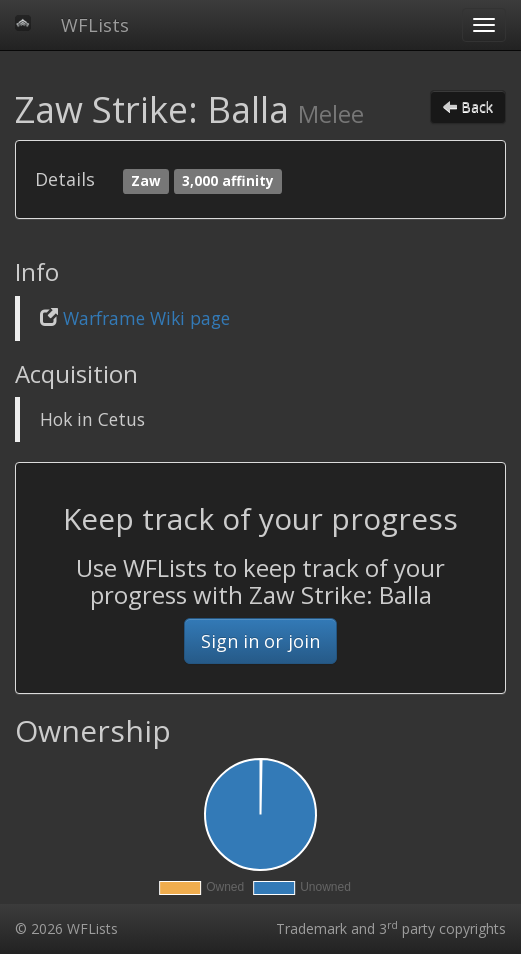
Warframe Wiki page (146, 318)
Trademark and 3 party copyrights (391, 928)
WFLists (95, 25)
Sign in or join (260, 641)
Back (468, 106)
